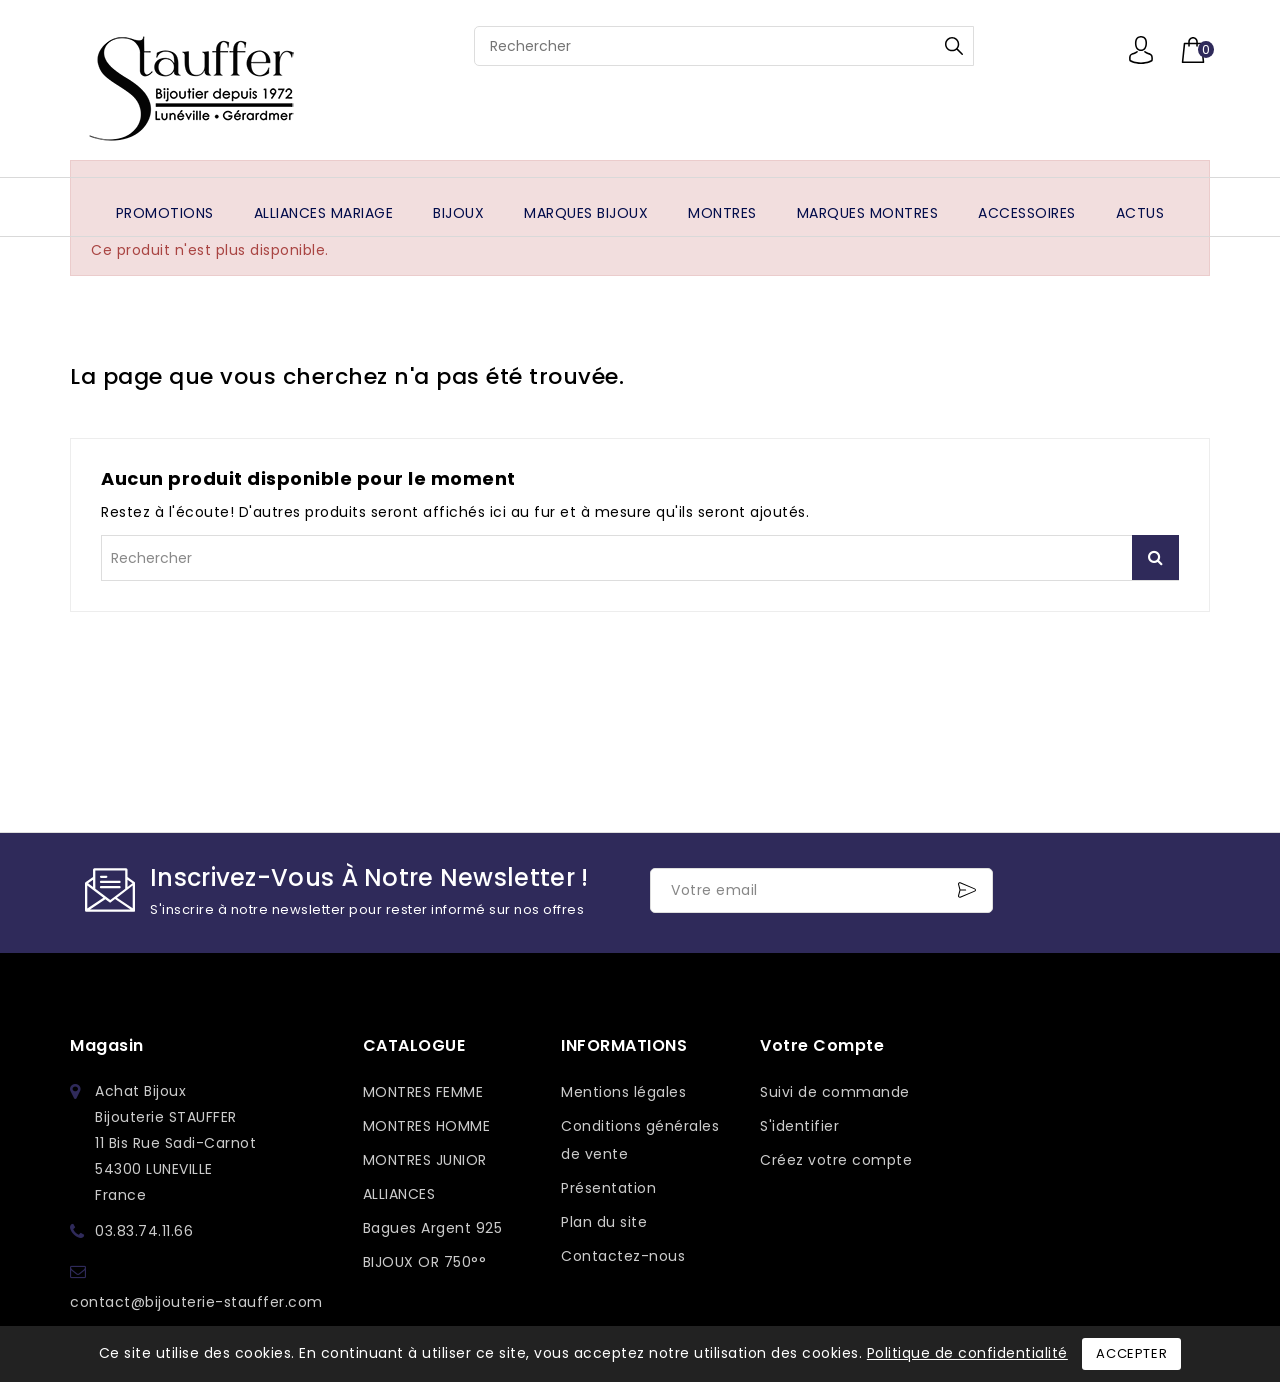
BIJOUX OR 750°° (425, 1262)
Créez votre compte (836, 1160)
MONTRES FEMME (423, 1092)
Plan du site (604, 1222)
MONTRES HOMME (427, 1126)
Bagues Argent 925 (433, 1228)
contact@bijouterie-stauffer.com (196, 1302)
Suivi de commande (835, 1092)
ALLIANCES (399, 1194)
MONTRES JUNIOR (425, 1160)
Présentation (608, 1188)
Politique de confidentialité (967, 1353)
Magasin (107, 1045)
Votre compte (822, 1045)
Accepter (1131, 1353)
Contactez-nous (623, 1256)
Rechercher (954, 46)
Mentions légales (623, 1092)
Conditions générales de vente (640, 1140)
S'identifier (799, 1126)
